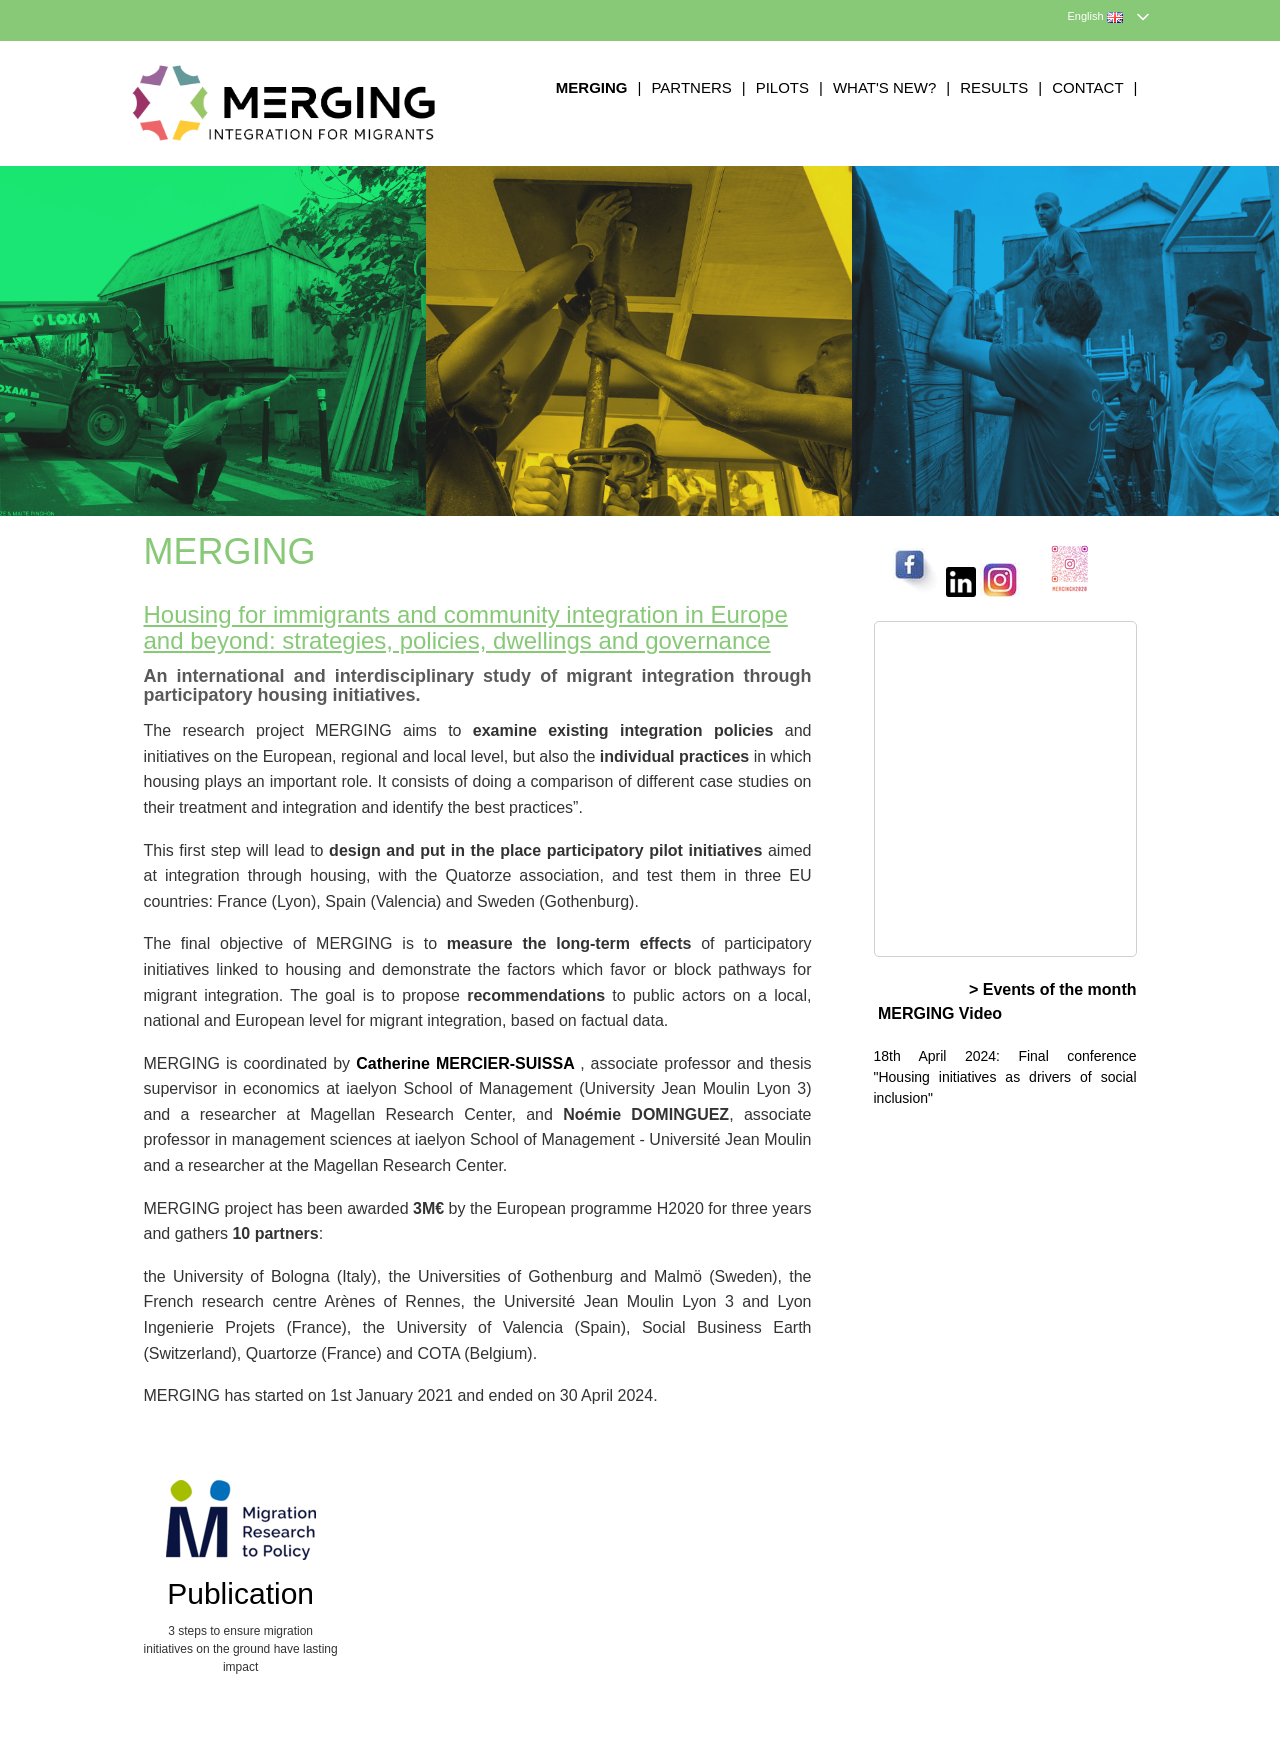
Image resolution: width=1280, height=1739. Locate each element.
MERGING (592, 87)
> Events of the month (1053, 989)
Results (994, 87)
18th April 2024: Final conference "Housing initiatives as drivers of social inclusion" (1005, 1077)
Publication (240, 1593)
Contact (1087, 87)
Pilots (782, 87)
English (1095, 16)
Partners (691, 87)
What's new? (884, 87)
